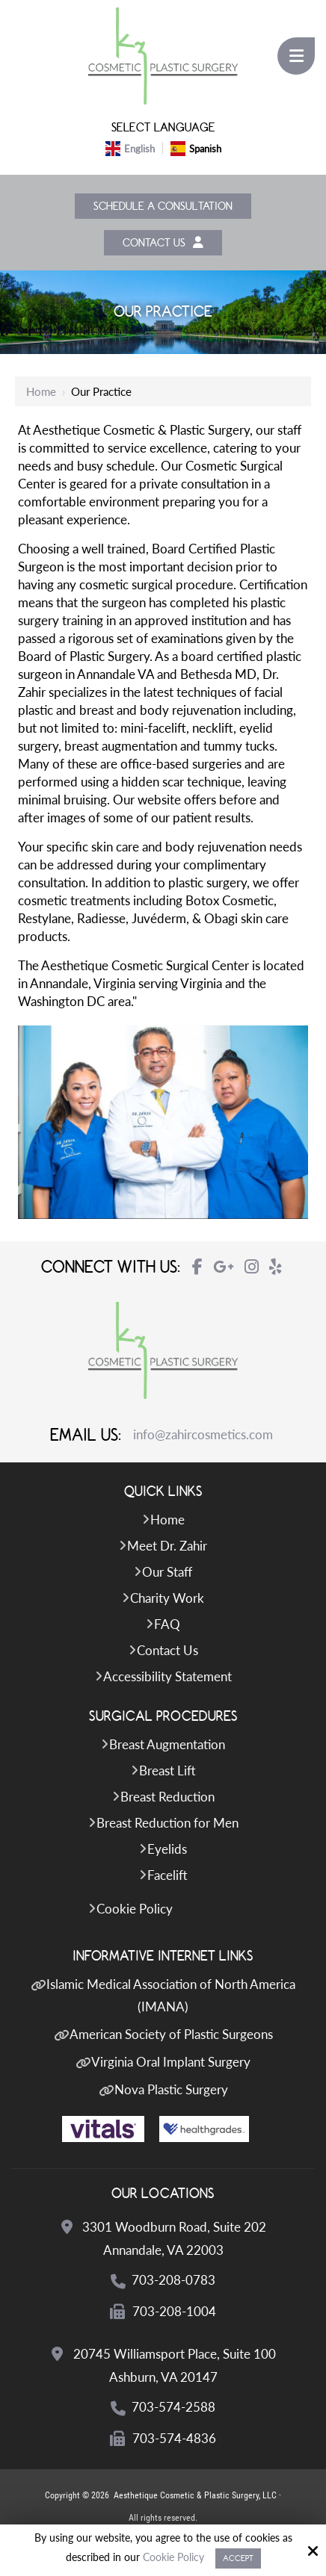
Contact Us (163, 244)
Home (41, 393)
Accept (238, 2558)
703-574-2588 (174, 2409)
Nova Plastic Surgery (171, 2091)
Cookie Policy (173, 2557)
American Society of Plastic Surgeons (171, 2036)
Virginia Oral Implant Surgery (170, 2064)
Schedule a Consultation (163, 206)
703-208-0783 (174, 2282)
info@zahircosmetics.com (203, 1436)
